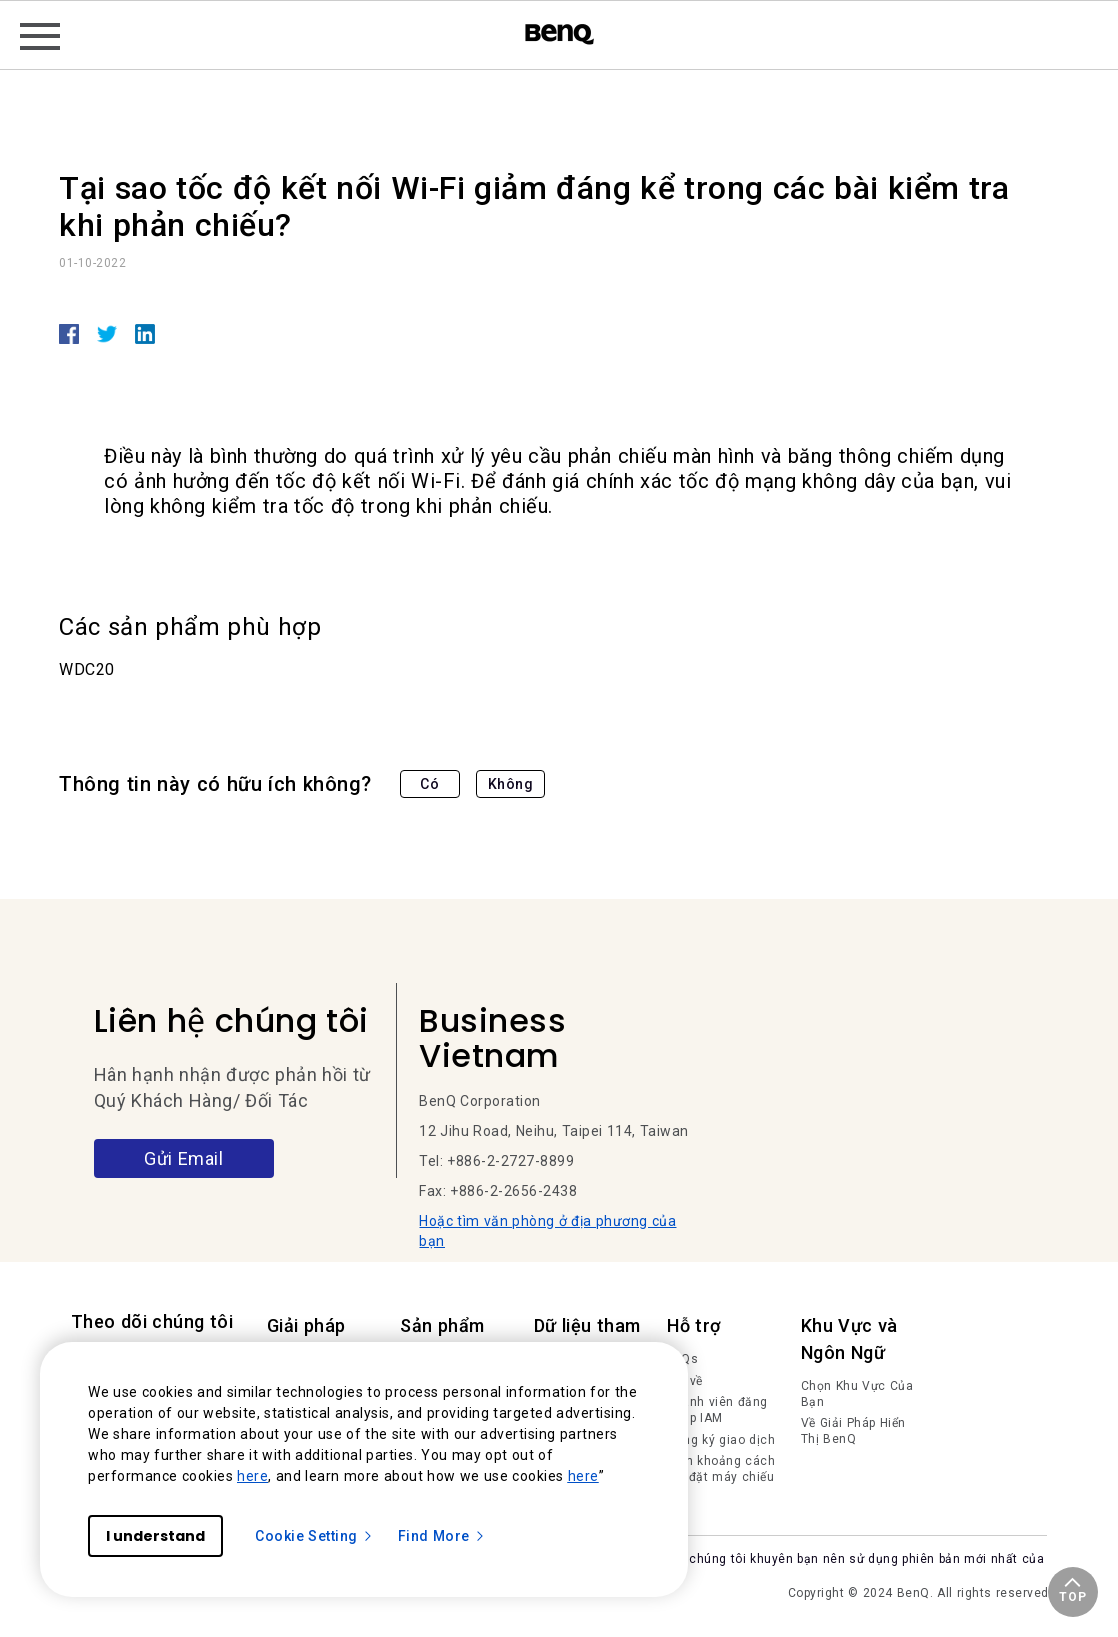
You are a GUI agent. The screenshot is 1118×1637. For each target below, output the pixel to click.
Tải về (685, 1381)
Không (511, 784)
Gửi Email (183, 1158)
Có (429, 784)
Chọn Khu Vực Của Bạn (857, 1394)
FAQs (682, 1359)
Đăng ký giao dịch (721, 1440)
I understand (155, 1536)
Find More (442, 1536)
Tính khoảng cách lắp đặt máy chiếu (721, 1469)
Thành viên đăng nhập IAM (717, 1410)
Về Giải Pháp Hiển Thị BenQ (853, 1431)
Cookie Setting (314, 1536)
